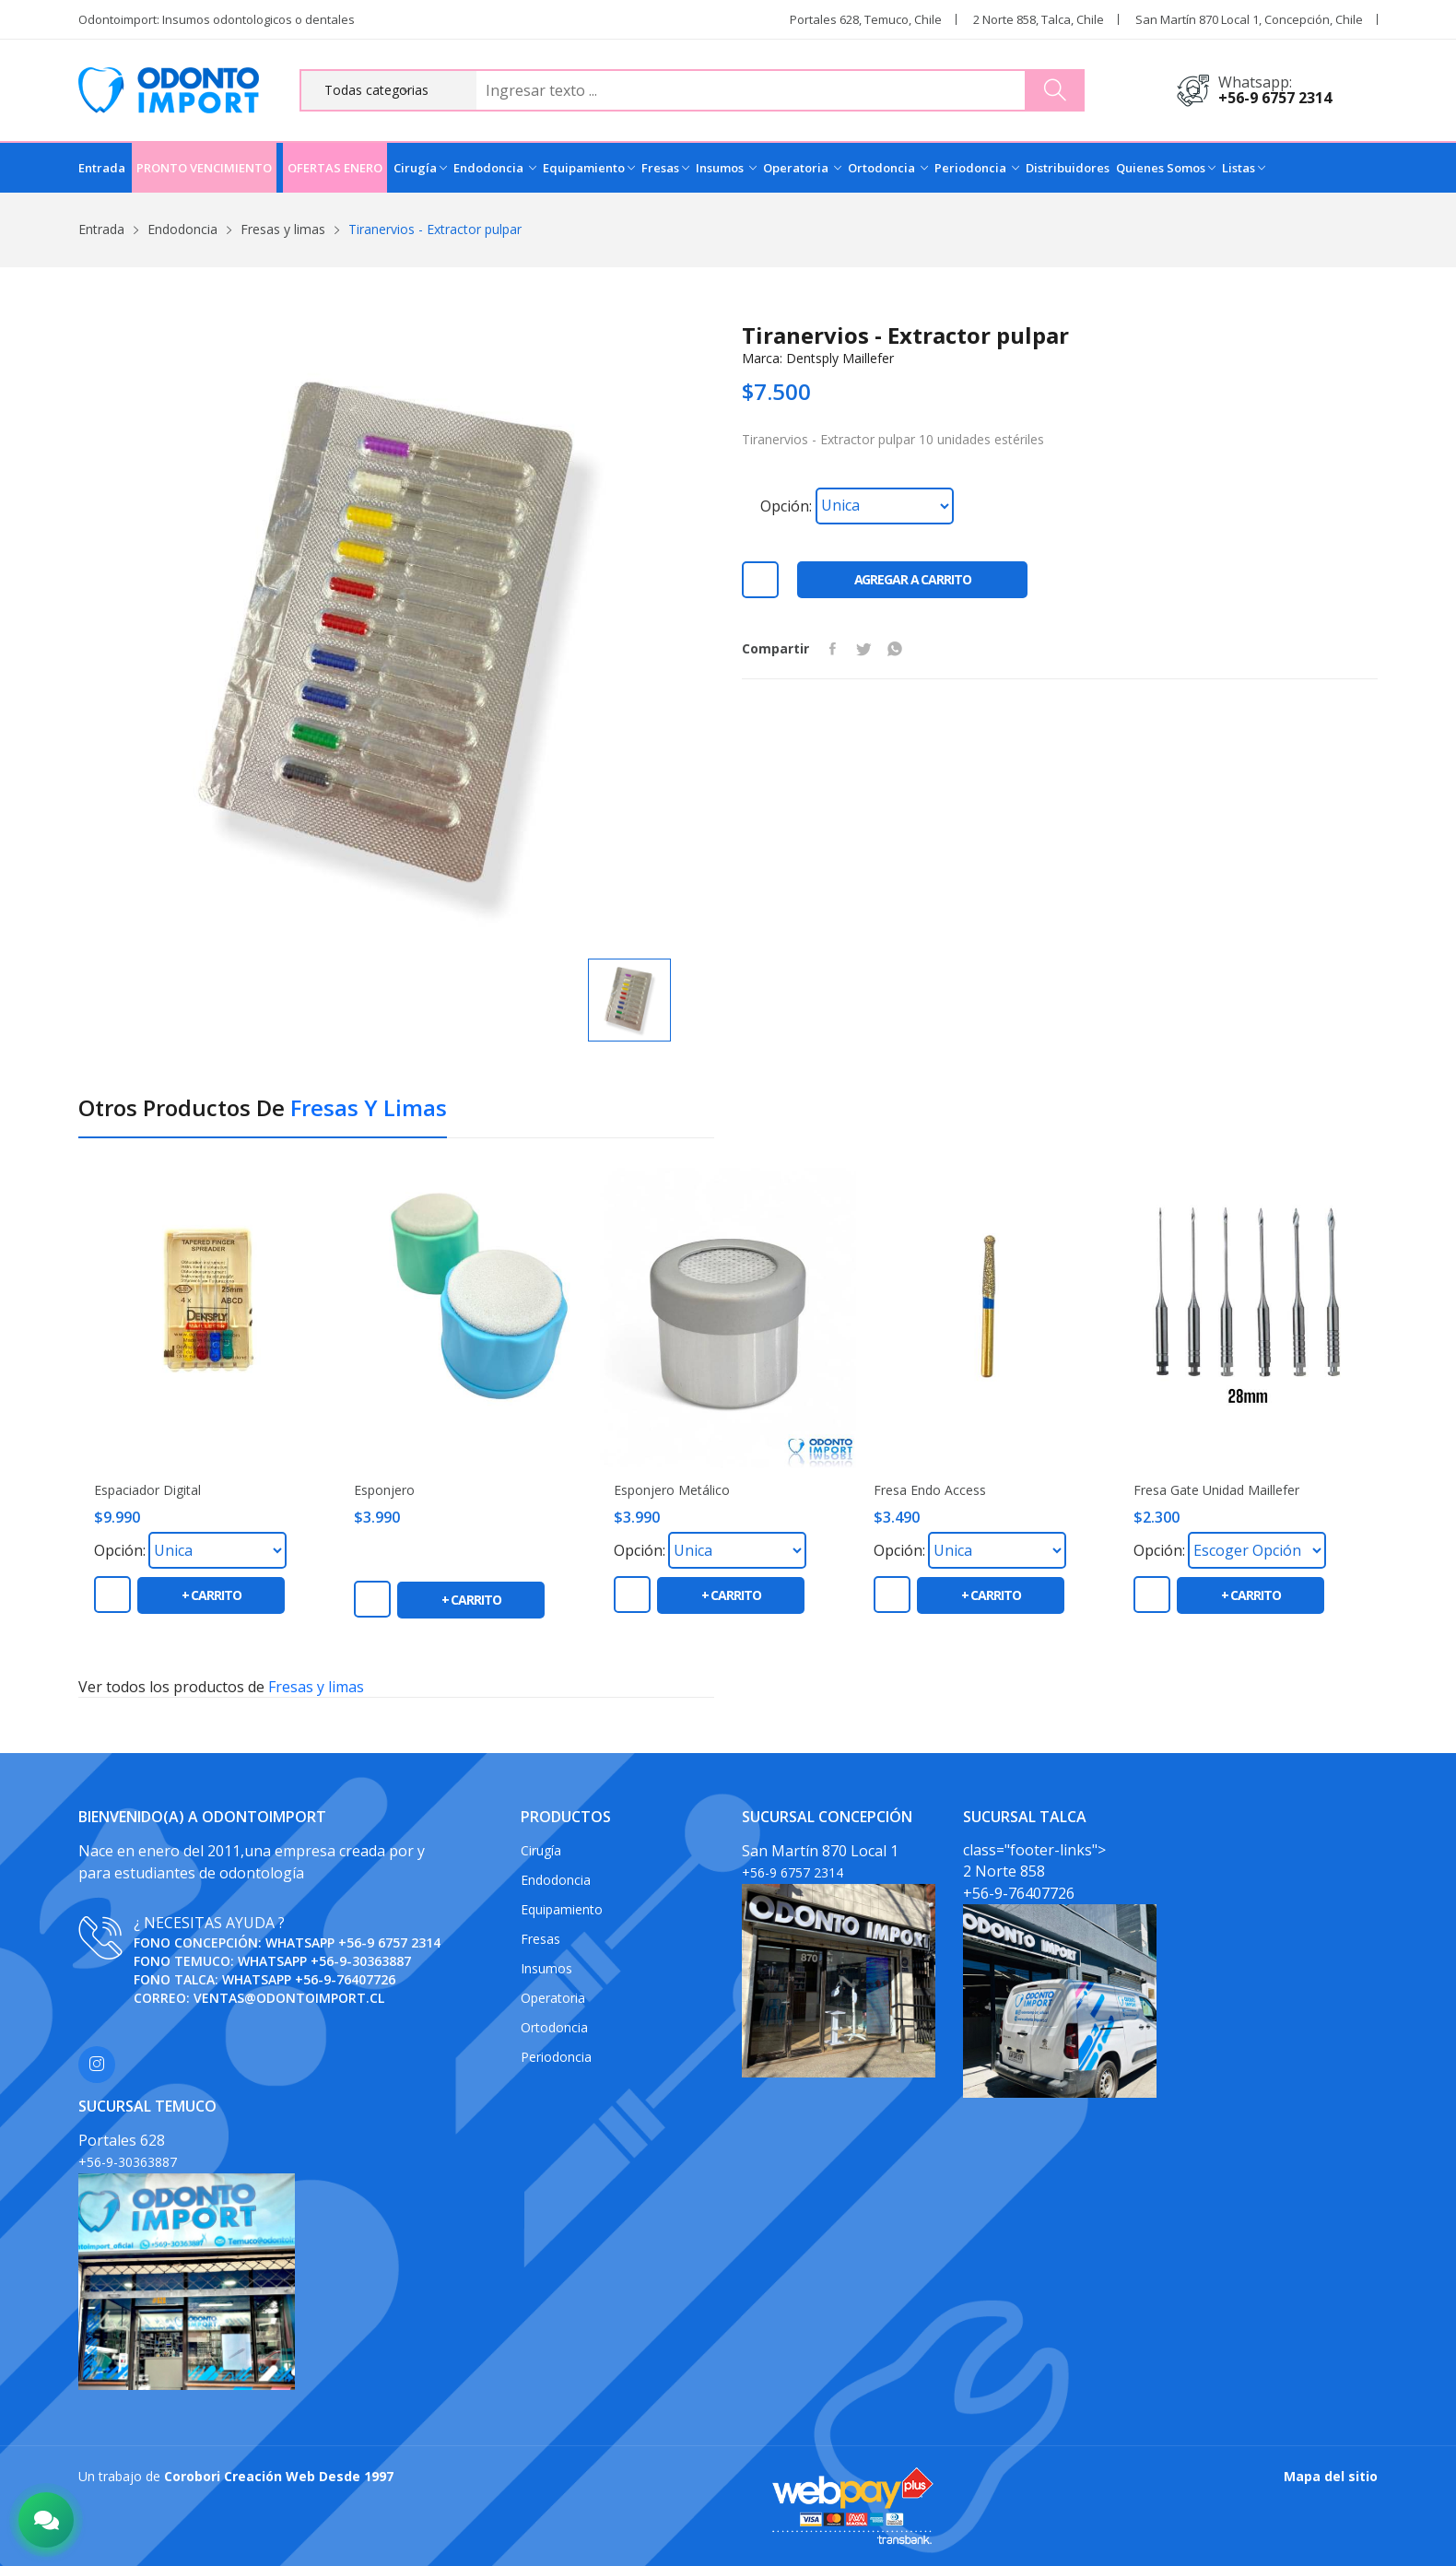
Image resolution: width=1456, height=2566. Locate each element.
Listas (1243, 167)
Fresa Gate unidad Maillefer (1216, 1490)
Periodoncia (976, 167)
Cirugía (420, 167)
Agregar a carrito (912, 579)
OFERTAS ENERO (335, 167)
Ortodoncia (888, 167)
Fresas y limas (283, 229)
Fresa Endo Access (930, 1490)
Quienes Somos (1165, 167)
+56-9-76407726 (345, 1979)
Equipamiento (589, 167)
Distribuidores (1068, 167)
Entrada (101, 167)
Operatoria (802, 167)
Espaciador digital (147, 1490)
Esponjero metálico (672, 1490)
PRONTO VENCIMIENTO (204, 167)
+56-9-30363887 (361, 1961)
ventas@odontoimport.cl (289, 1998)
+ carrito (211, 1595)
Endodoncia (494, 167)
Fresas (665, 167)
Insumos (726, 167)
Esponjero (384, 1490)
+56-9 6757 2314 (1275, 98)
